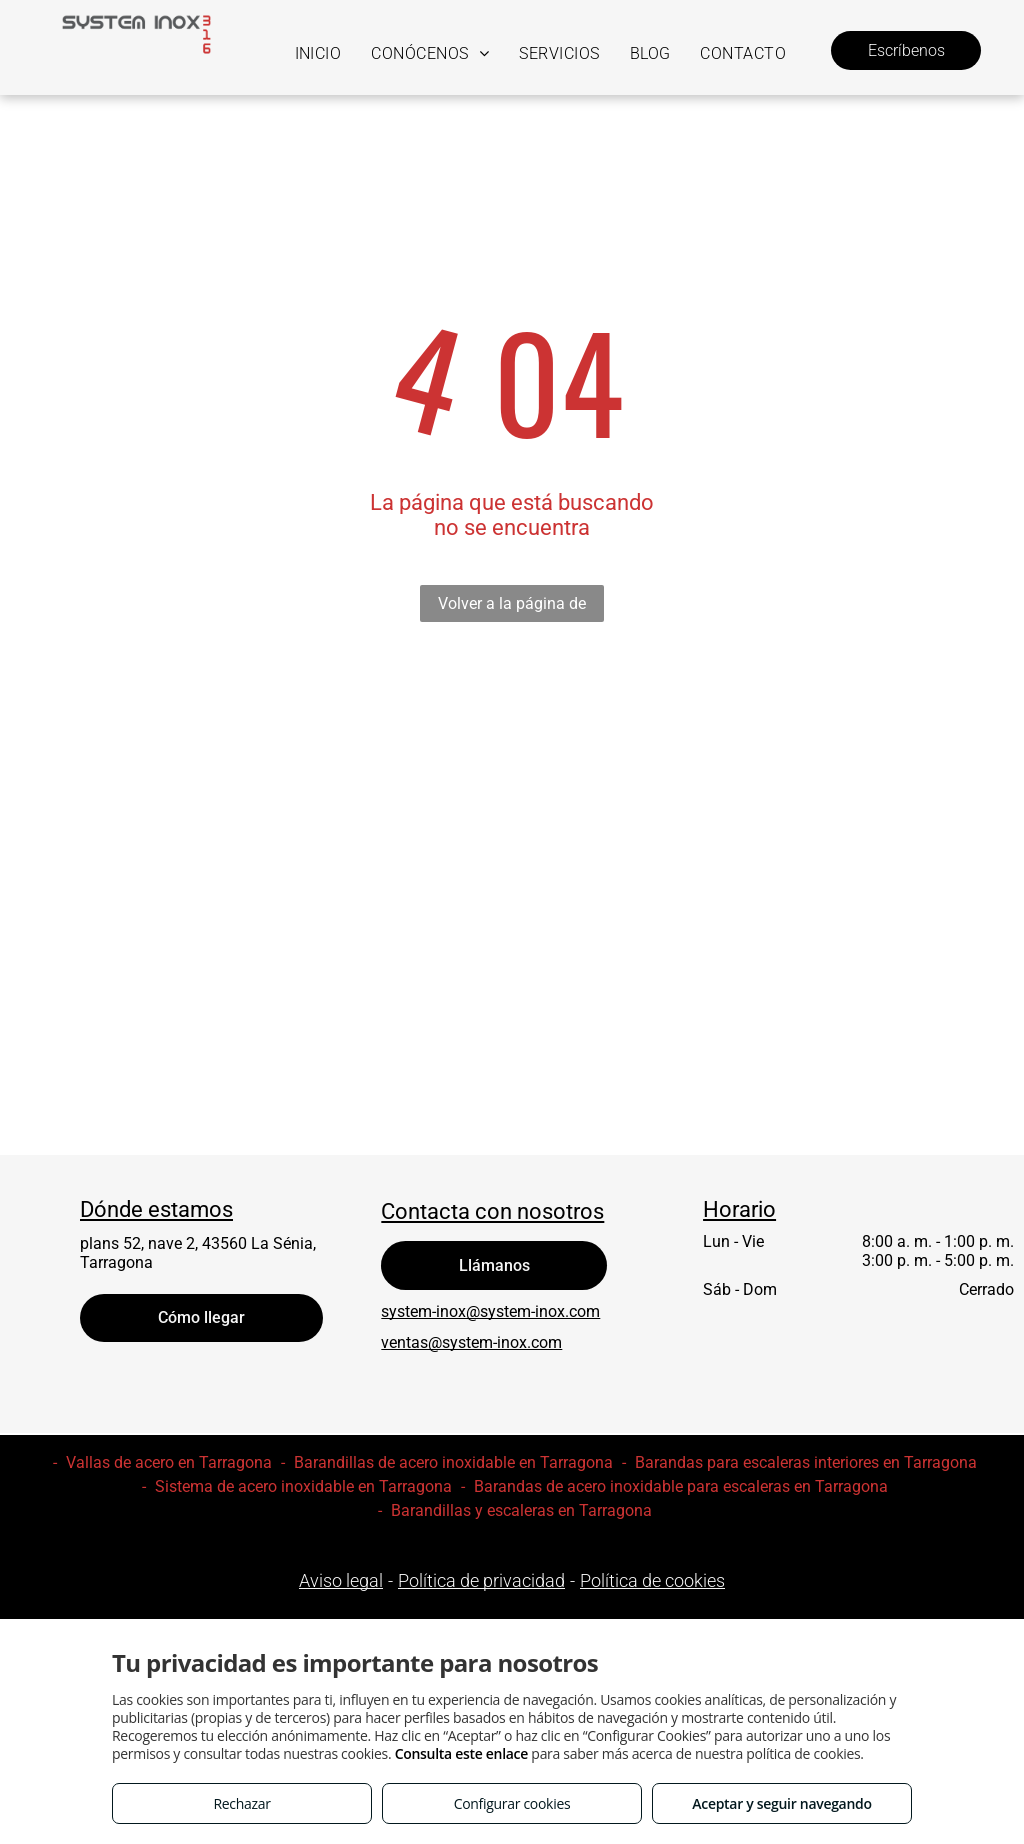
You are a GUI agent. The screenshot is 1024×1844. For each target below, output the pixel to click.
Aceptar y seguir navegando (781, 1803)
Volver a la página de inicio (512, 608)
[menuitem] (318, 53)
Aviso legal (341, 1580)
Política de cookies (652, 1580)
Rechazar (241, 1803)
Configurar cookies (512, 1803)
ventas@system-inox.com (471, 1342)
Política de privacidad (481, 1580)
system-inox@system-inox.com (490, 1311)
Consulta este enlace (461, 1753)
